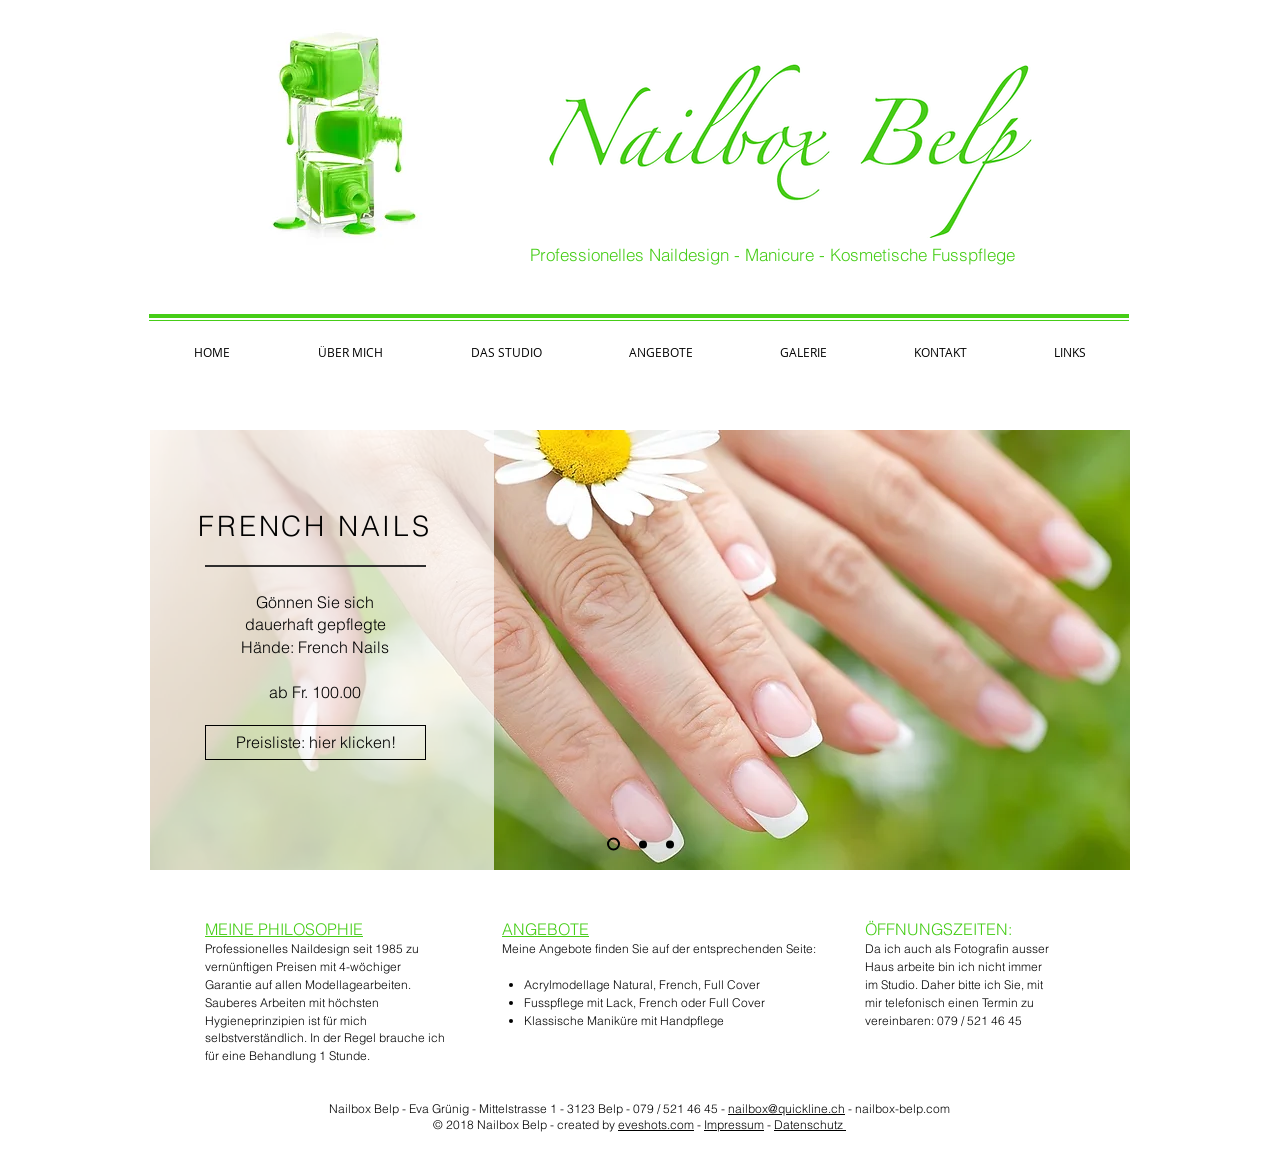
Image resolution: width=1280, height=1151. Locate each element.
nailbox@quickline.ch (786, 1108)
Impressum (734, 1124)
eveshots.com (656, 1124)
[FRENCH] (613, 844)
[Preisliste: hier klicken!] (315, 742)
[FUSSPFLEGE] (670, 844)
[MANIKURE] (643, 844)
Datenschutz (810, 1124)
